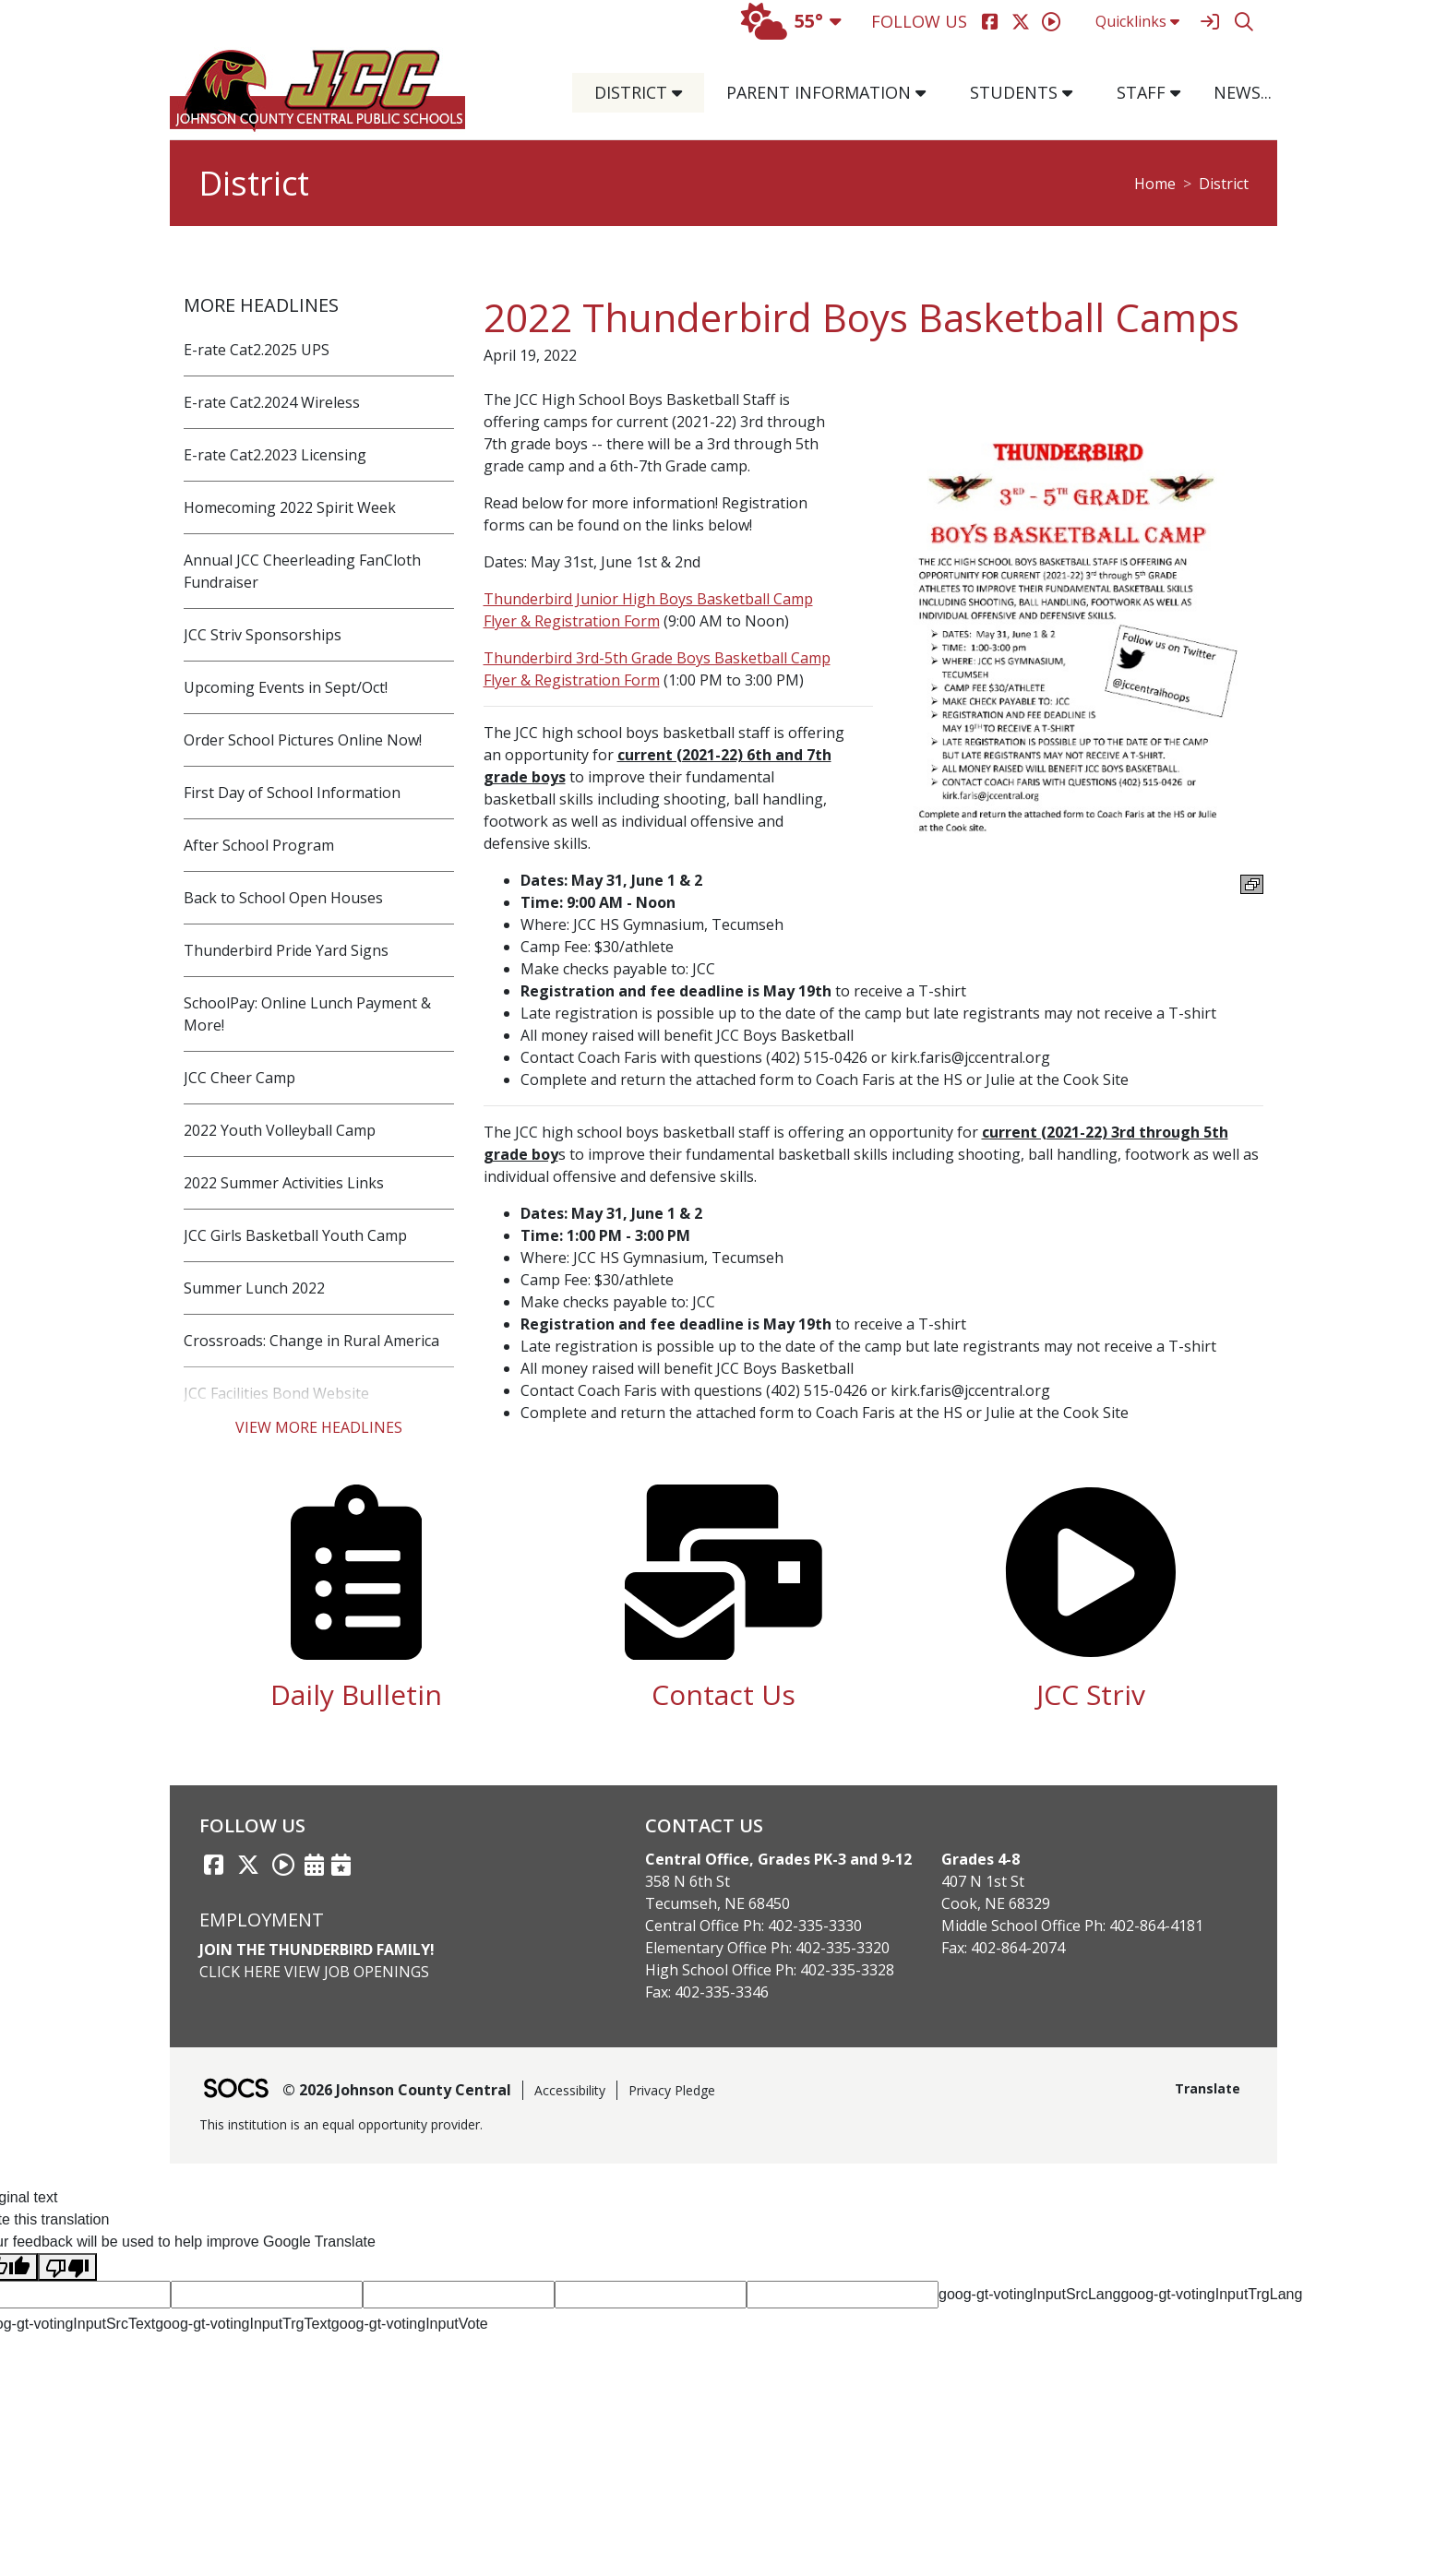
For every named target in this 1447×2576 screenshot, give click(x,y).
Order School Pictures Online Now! (303, 740)
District (1224, 183)
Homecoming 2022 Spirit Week (290, 507)
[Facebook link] (213, 1864)
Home (1155, 183)
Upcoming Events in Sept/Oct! (286, 687)
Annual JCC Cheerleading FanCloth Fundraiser (302, 571)
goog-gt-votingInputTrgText (243, 2324)
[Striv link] (283, 1864)
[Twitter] (1020, 22)
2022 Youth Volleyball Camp (280, 1130)
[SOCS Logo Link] (235, 2090)
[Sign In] (1209, 21)
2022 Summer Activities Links (284, 1183)
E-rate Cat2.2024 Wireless (272, 402)
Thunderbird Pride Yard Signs (286, 950)
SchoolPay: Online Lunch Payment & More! (307, 1014)
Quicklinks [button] (1137, 21)
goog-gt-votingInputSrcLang (1029, 2294)
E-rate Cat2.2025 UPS (256, 350)
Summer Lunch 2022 (254, 1288)
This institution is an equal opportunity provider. (341, 2124)
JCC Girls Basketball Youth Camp (295, 1235)
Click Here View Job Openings (314, 1972)
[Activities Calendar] (314, 1864)
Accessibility (569, 2090)
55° (782, 20)
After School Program (259, 845)
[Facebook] (990, 22)
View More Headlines (318, 1427)
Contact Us (723, 1694)
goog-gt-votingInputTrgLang (1211, 2294)
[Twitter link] (248, 1864)
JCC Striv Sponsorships (262, 635)
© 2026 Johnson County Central (396, 2090)
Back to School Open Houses (283, 898)
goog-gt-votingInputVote (409, 2324)
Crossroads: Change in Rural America (311, 1340)
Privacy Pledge (671, 2090)
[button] (684, 93)
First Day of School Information (292, 792)
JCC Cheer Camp (239, 1077)
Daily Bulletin (356, 1694)
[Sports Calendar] (341, 1864)
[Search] (1243, 21)
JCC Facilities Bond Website (276, 1393)
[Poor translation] (67, 2267)
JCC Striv (1090, 1694)
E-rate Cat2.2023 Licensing (275, 455)
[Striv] (1050, 22)
